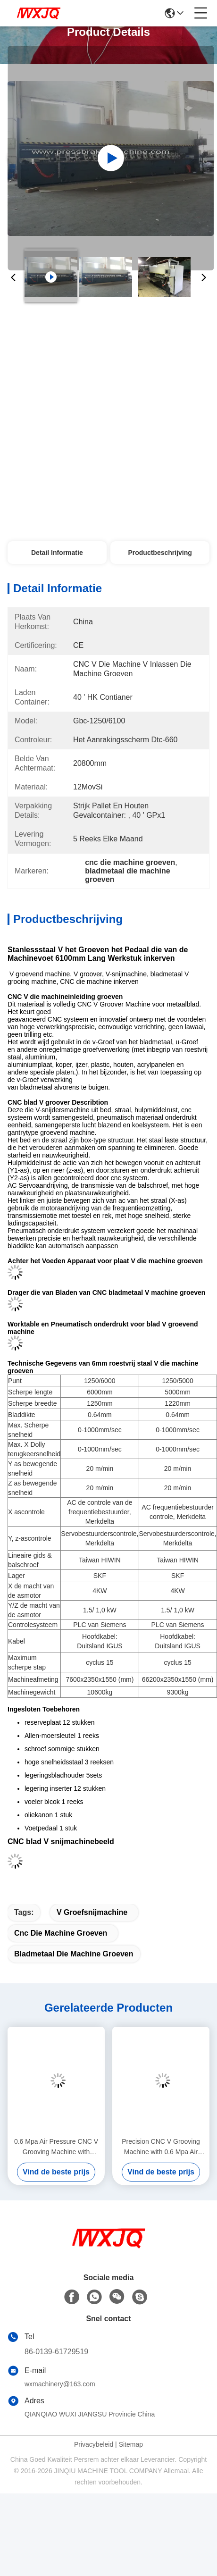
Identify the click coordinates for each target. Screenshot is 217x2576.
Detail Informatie (57, 552)
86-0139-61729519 (56, 2352)
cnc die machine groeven (60, 1933)
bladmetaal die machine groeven (74, 1954)
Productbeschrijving (160, 552)
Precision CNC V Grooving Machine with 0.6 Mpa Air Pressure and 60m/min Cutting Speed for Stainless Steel (160, 2147)
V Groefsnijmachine (92, 1912)
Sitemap (131, 2444)
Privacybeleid (93, 2444)
